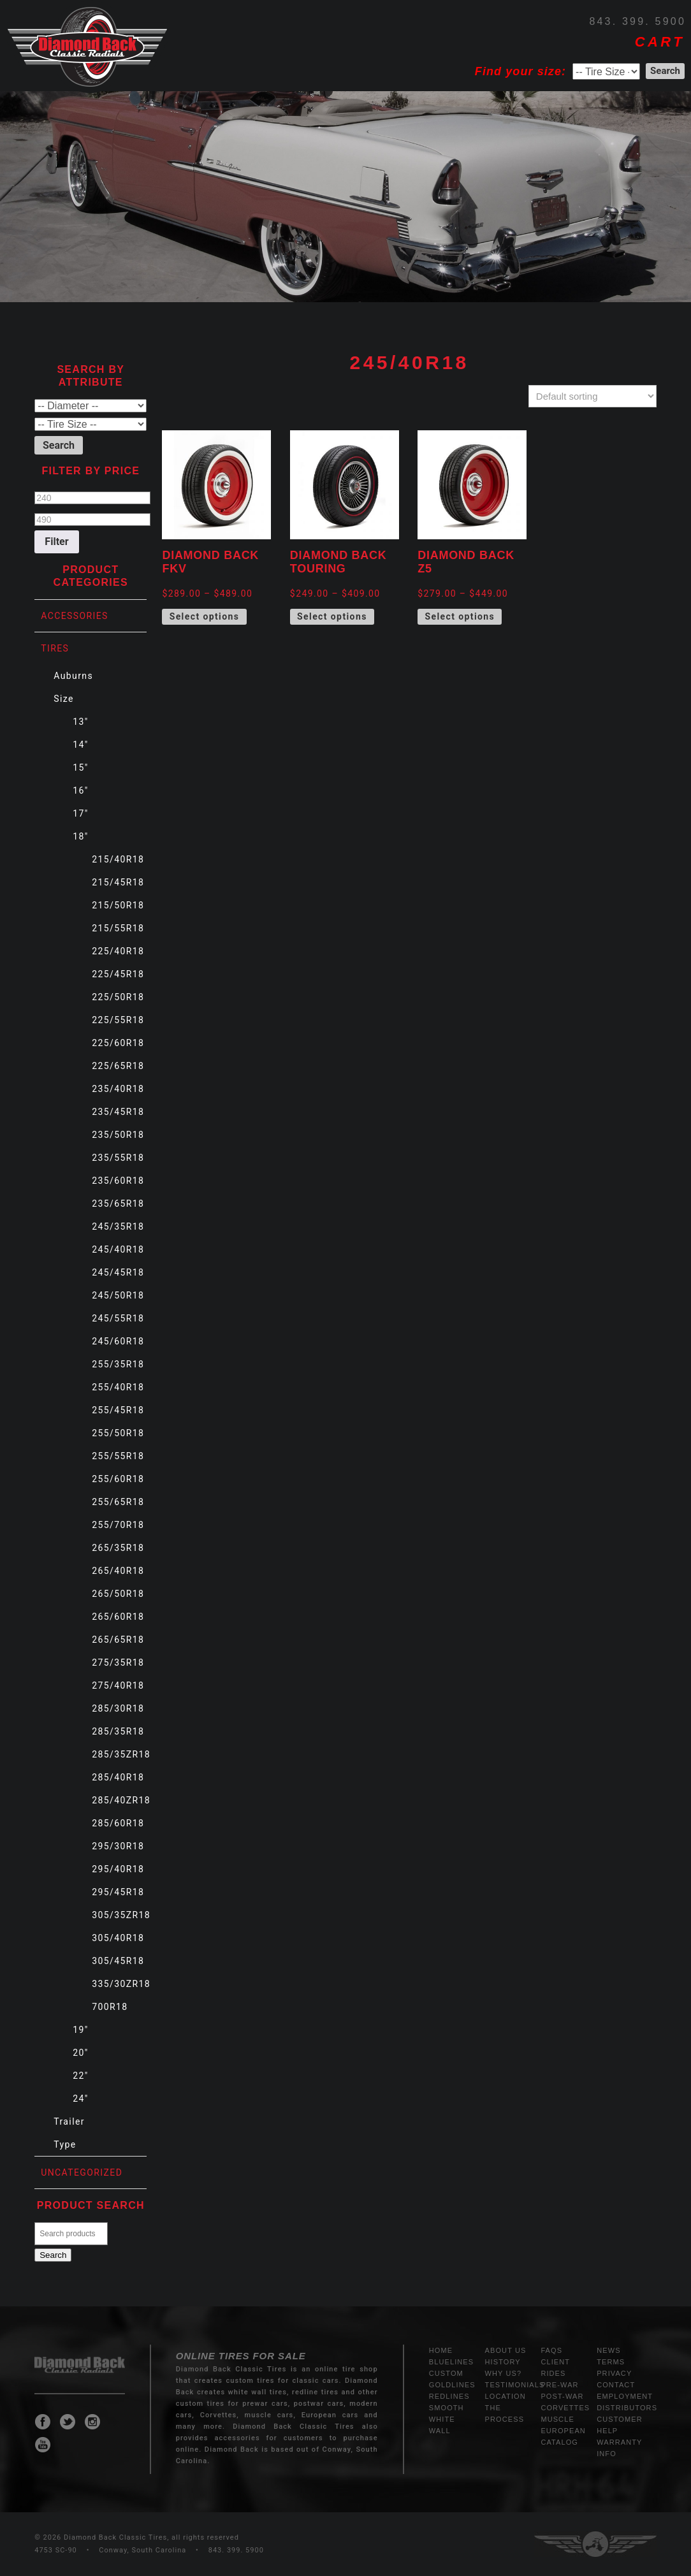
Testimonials (515, 2385)
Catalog (559, 2442)
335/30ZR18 (121, 1984)
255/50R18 (118, 1433)
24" (80, 2098)
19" (80, 2030)
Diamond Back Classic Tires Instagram (92, 2421)
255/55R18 (118, 1456)
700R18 (109, 2007)
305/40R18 (118, 1938)
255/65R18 (118, 1502)
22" (80, 2075)
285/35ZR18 (121, 1754)
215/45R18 (118, 882)
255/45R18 (118, 1410)
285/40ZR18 (121, 1800)
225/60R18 (118, 1043)
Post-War (562, 2396)
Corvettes (565, 2408)
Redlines (449, 2396)
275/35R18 (118, 1662)
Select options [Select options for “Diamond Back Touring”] (332, 616)
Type (65, 2144)
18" (80, 836)
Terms (611, 2362)
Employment (625, 2396)
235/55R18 (118, 1158)
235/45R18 (118, 1112)
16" (80, 790)
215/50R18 (118, 905)
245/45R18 (118, 1272)
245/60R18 (118, 1341)
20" (80, 2053)
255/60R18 (118, 1479)
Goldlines (452, 2385)
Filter (56, 541)
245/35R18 (118, 1226)
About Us (506, 2350)
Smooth (446, 2408)
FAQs (551, 2350)
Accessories (74, 616)
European (563, 2430)
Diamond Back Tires (87, 47)
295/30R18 (118, 1846)
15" (80, 767)
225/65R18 (118, 1066)
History (503, 2362)
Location (505, 2396)
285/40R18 (118, 1777)
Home (441, 2350)
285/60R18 (118, 1823)
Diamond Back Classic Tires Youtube (42, 2444)
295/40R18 (118, 1869)
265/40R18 (118, 1571)
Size (64, 699)
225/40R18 (118, 951)
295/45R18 (118, 1892)
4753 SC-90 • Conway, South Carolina (110, 2550)
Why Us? (503, 2373)
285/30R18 (118, 1708)
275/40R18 (118, 1685)
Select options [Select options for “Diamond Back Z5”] (460, 616)
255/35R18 (118, 1364)
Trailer (69, 2121)
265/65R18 (118, 1639)
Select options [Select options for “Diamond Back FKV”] (205, 616)
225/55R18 (118, 1020)
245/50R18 (118, 1295)
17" (80, 813)
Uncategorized (81, 2172)
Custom (446, 2373)
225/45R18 (118, 974)
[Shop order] (592, 396)
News (608, 2350)
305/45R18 (118, 1961)
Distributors (627, 2408)
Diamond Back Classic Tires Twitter (67, 2421)
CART (660, 42)
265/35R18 (118, 1548)
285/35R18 (118, 1731)
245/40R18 (118, 1249)
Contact (616, 2385)
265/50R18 (118, 1594)
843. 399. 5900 (637, 21)
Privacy (614, 2373)
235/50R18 (118, 1135)
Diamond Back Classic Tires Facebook (42, 2421)
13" (80, 722)
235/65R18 (118, 1203)
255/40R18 (118, 1387)
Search (53, 2255)
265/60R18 (118, 1617)
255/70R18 (118, 1525)
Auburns (73, 676)
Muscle (557, 2419)
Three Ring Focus (595, 2544)
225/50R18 (118, 997)
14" (80, 744)
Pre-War (559, 2385)
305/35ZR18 (121, 1915)
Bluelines (451, 2362)
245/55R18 (118, 1318)
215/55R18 (118, 928)
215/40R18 (118, 859)
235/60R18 (118, 1180)
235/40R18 (118, 1089)
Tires (55, 648)
